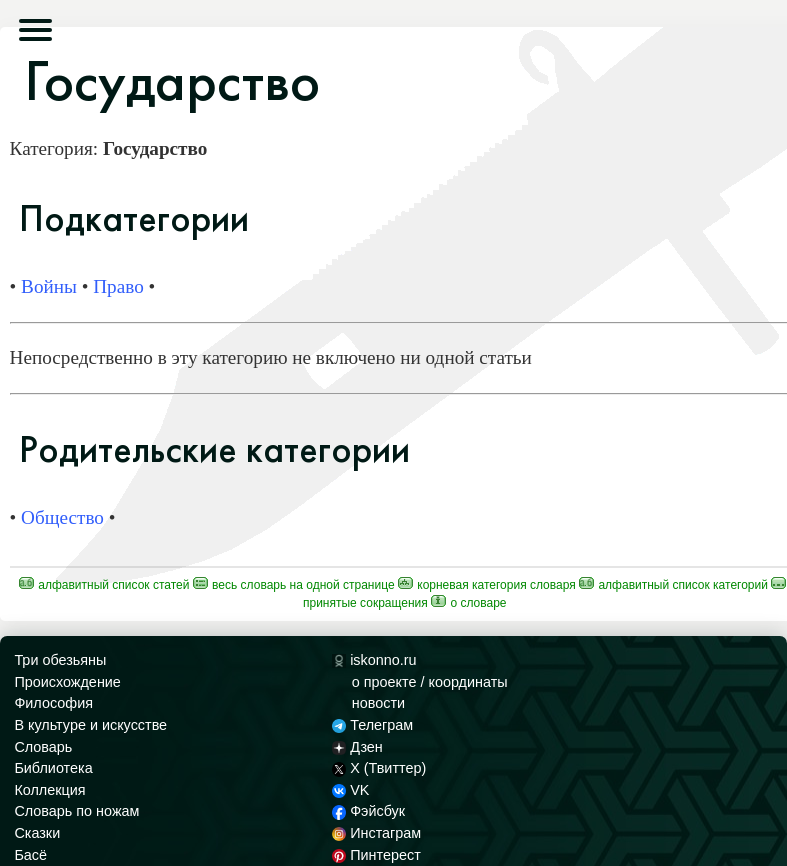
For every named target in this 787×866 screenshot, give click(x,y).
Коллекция (49, 790)
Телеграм (372, 725)
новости (378, 703)
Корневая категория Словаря (487, 585)
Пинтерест (376, 855)
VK (351, 790)
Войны (49, 286)
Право (118, 286)
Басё (30, 855)
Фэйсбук (368, 811)
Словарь (43, 747)
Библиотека (53, 768)
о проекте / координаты (430, 682)
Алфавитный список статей (104, 585)
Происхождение (67, 682)
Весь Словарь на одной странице (294, 585)
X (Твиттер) (379, 768)
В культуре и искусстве (90, 725)
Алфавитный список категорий (673, 585)
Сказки (37, 833)
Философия (53, 703)
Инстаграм (376, 833)
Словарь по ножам (76, 811)
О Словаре (468, 603)
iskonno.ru (374, 660)
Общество (62, 517)
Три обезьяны (60, 660)
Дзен (357, 747)
